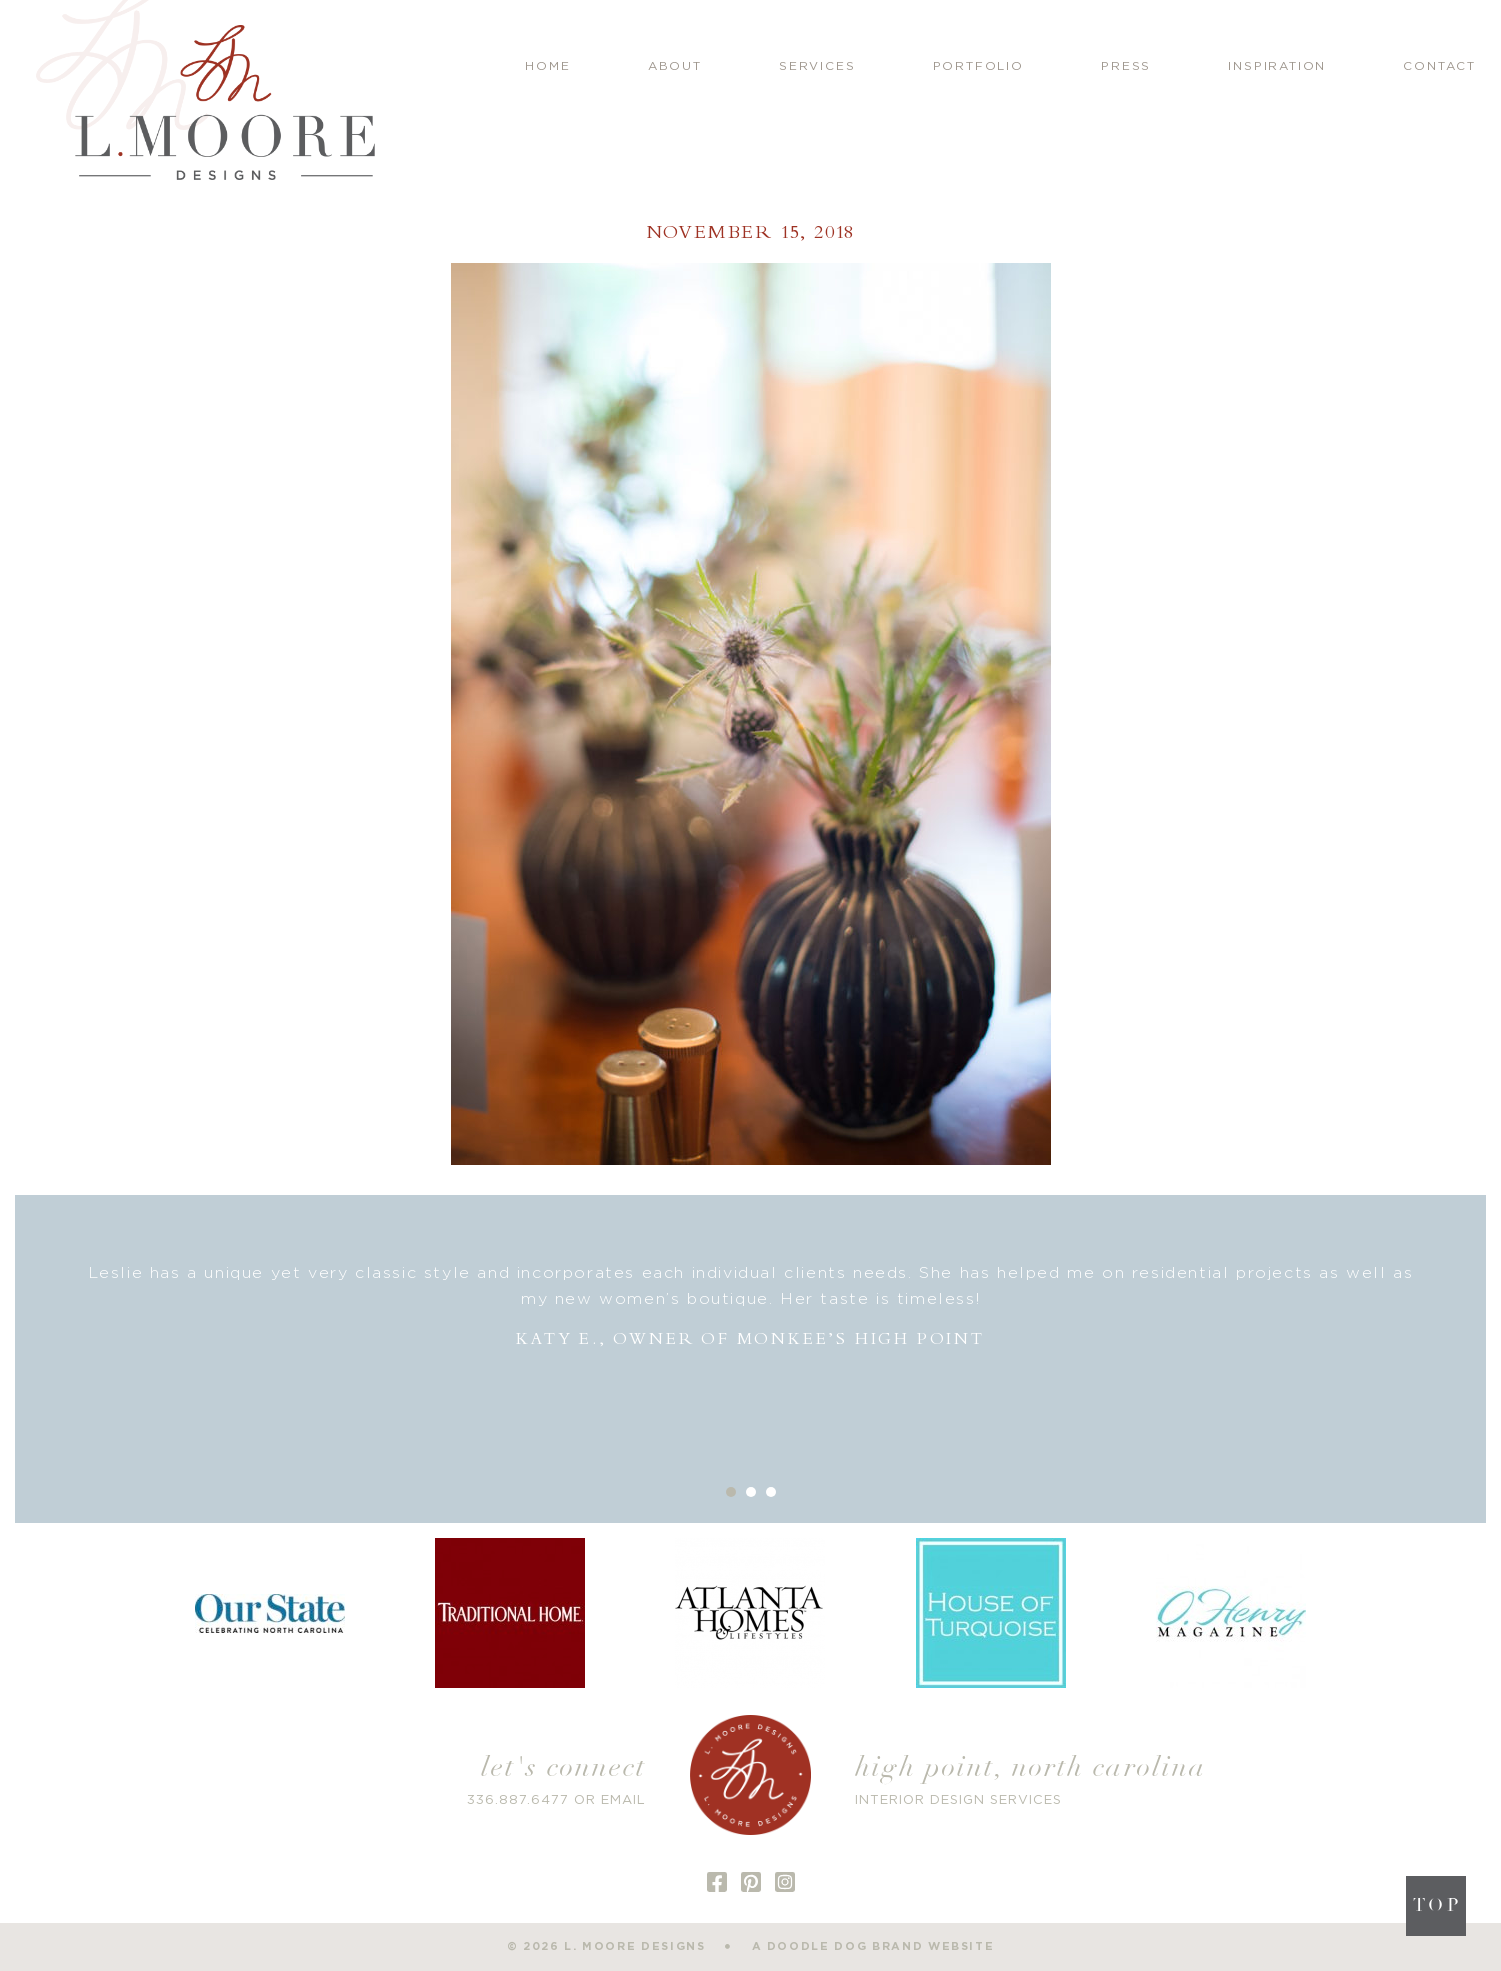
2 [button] (751, 1492)
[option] (750, 1306)
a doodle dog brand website (873, 1946)
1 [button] (731, 1492)
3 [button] (771, 1492)
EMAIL (623, 1800)
